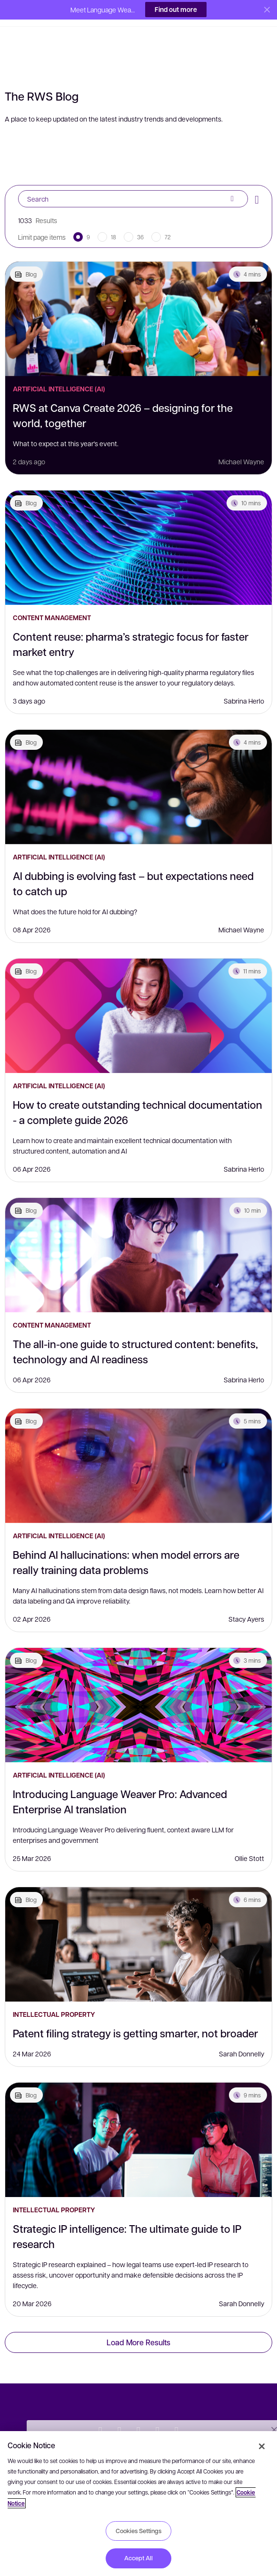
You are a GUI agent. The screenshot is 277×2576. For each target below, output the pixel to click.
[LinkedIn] (119, 2412)
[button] (22, 11)
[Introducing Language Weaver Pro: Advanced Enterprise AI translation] (138, 1685)
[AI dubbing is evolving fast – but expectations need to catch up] (138, 767)
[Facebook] (138, 2412)
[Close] (261, 2446)
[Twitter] (100, 2412)
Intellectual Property (54, 1994)
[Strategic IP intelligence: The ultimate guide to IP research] (138, 2120)
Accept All (138, 2558)
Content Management (52, 598)
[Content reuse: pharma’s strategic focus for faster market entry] (138, 528)
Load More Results (138, 2323)
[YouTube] (157, 2412)
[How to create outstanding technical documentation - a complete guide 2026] (138, 996)
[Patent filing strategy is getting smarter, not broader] (138, 1925)
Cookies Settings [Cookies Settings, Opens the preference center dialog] (138, 2530)
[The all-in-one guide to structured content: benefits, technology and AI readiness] (138, 1235)
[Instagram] (176, 2412)
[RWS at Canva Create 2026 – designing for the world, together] (138, 299)
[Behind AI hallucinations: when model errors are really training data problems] (138, 1446)
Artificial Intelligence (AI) (59, 369)
